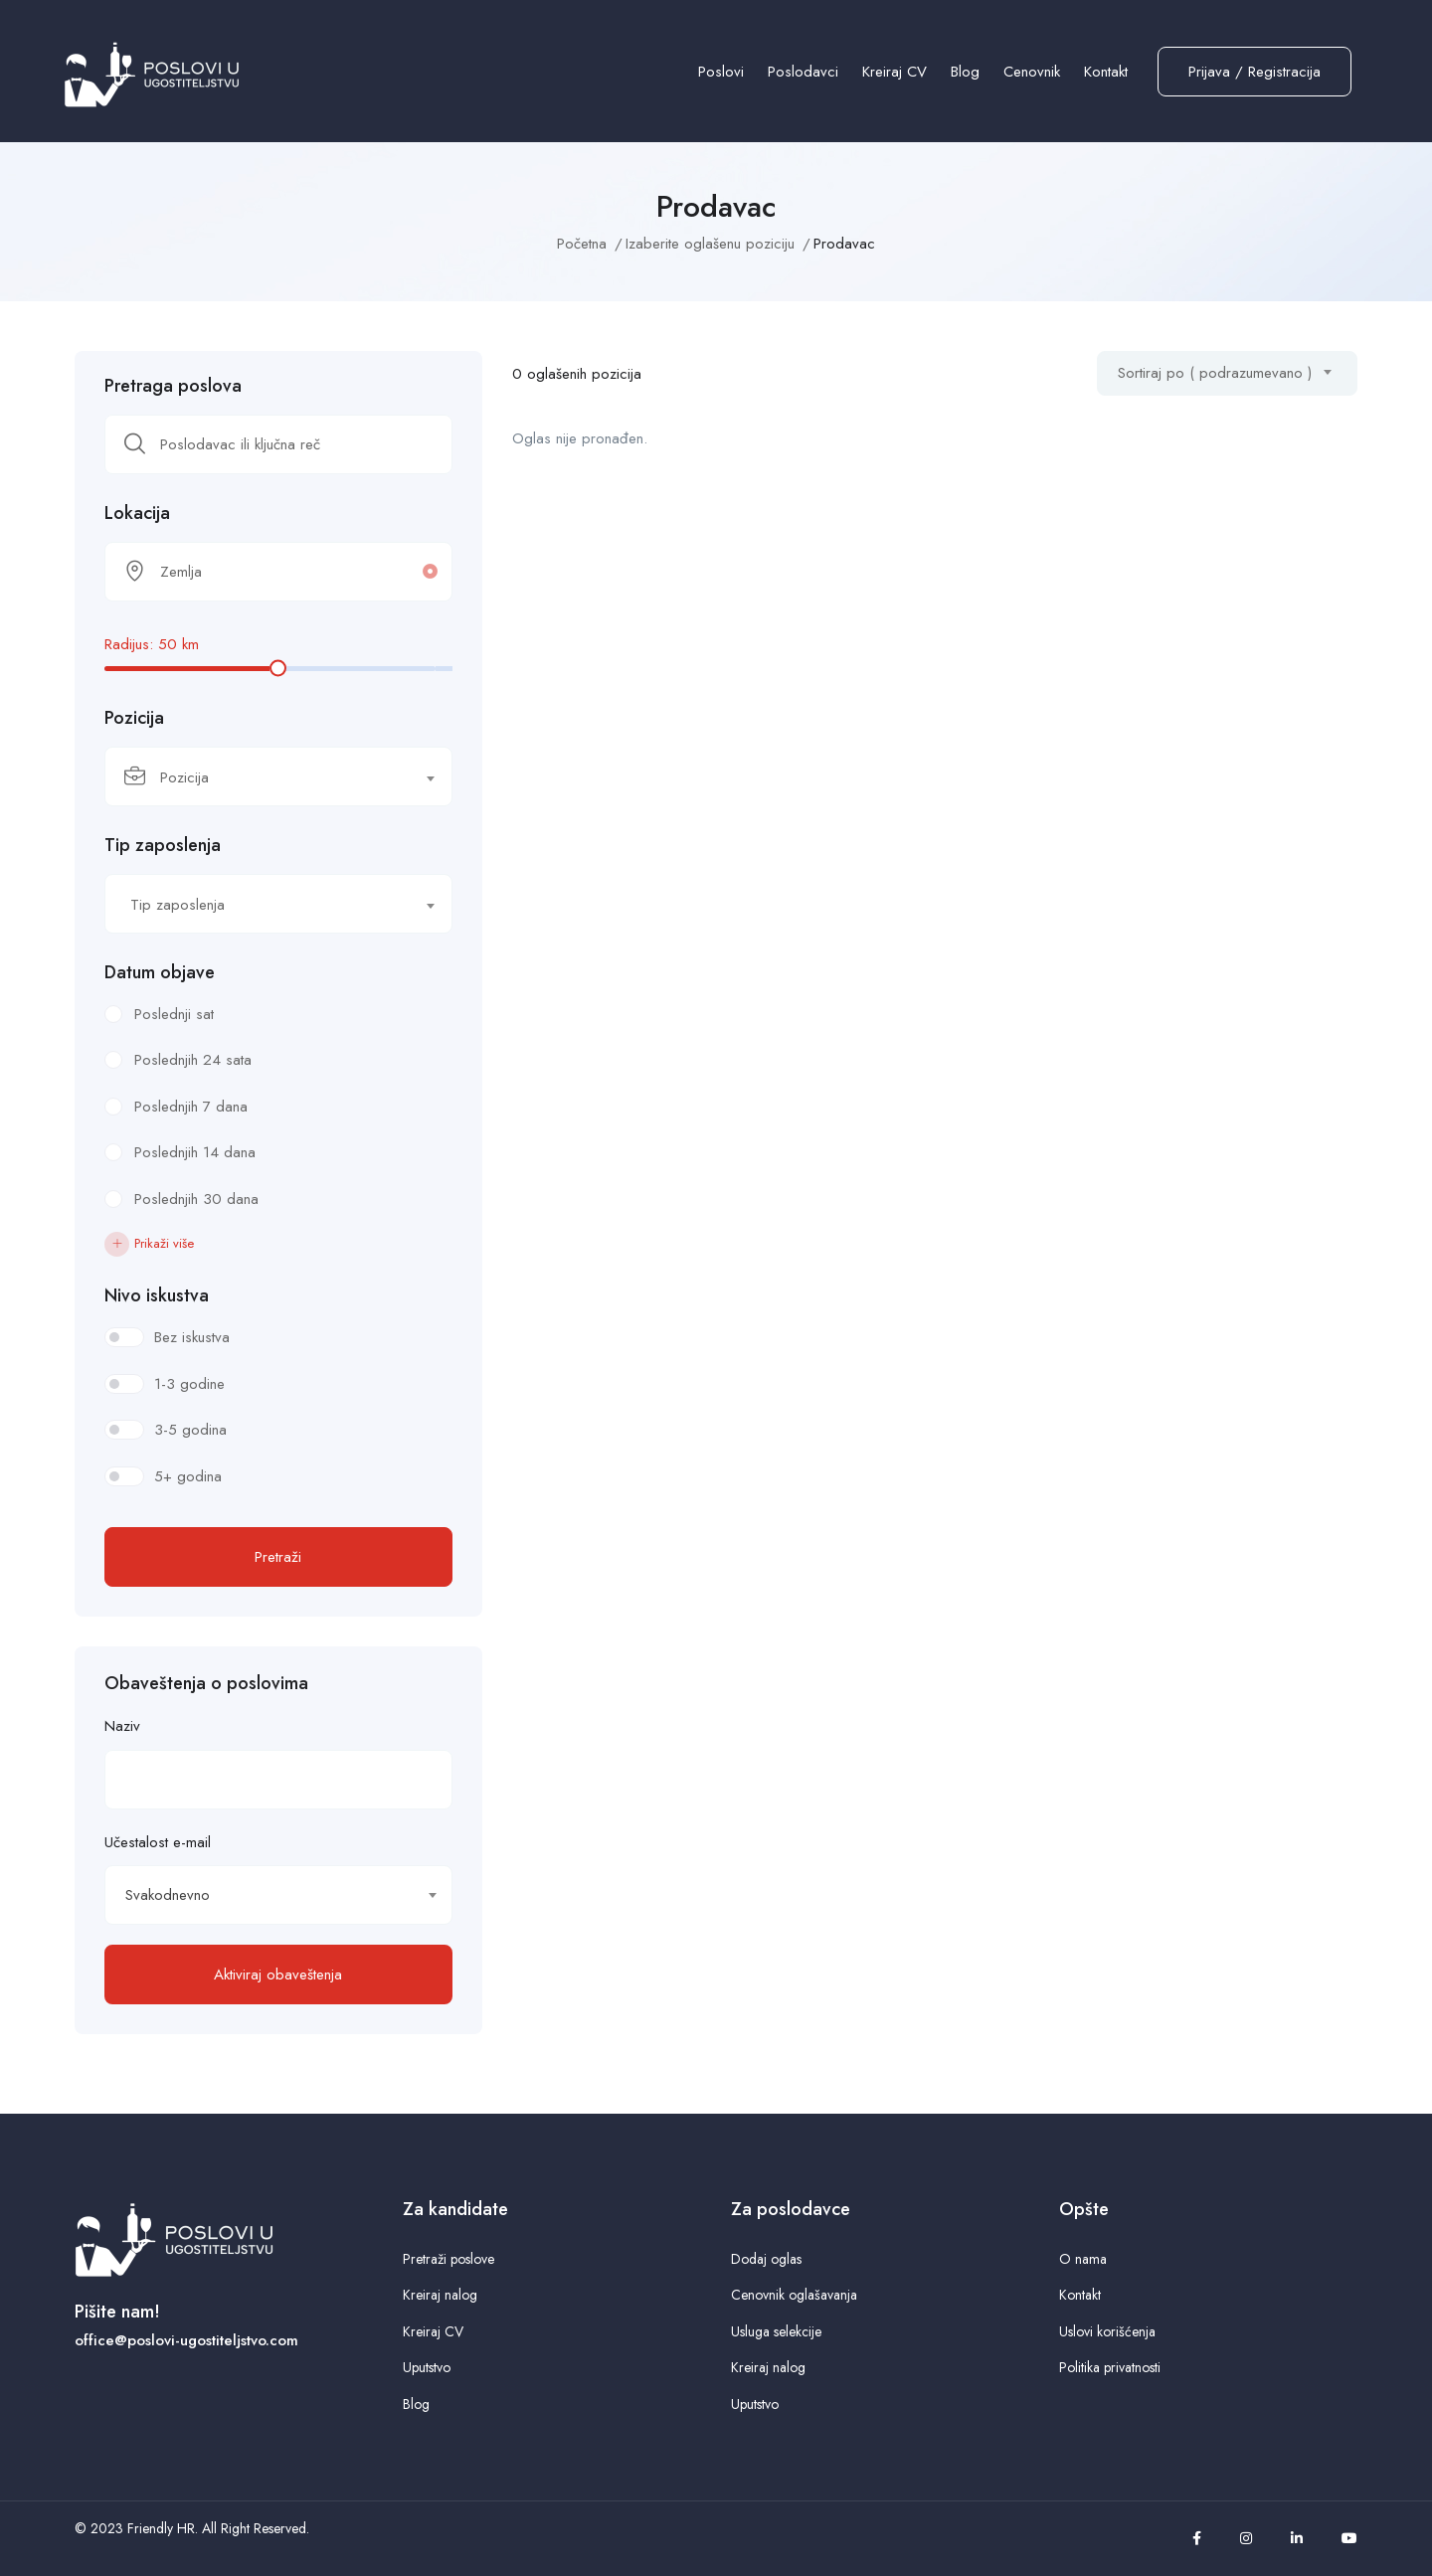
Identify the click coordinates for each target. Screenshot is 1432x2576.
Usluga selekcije (776, 2331)
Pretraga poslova (173, 386)
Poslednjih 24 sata (193, 1060)
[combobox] (278, 776)
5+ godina (188, 1476)
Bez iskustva (192, 1337)
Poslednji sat (174, 1014)
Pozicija (134, 718)
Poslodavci (803, 72)
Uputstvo (426, 2367)
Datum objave (159, 972)
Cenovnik (1031, 72)
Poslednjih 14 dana (195, 1152)
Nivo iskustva (156, 1295)
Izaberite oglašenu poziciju (710, 244)
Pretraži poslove (448, 2259)
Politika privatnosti (1110, 2367)
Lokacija (137, 513)
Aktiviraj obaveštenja (278, 1974)
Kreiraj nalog (440, 2295)
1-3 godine (189, 1384)
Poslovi (721, 72)
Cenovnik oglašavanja (794, 2295)
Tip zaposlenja (162, 845)
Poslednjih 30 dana (196, 1199)
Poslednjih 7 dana (191, 1106)
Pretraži (278, 1557)
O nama (1083, 2259)
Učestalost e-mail (157, 1842)
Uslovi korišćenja (1107, 2331)
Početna (582, 244)
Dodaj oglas (766, 2259)
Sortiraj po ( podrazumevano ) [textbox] (1215, 373)
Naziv (122, 1726)
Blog (965, 72)
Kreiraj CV (894, 72)
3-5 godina (190, 1430)
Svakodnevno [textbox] (167, 1895)
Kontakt (1106, 72)
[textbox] (266, 777)
